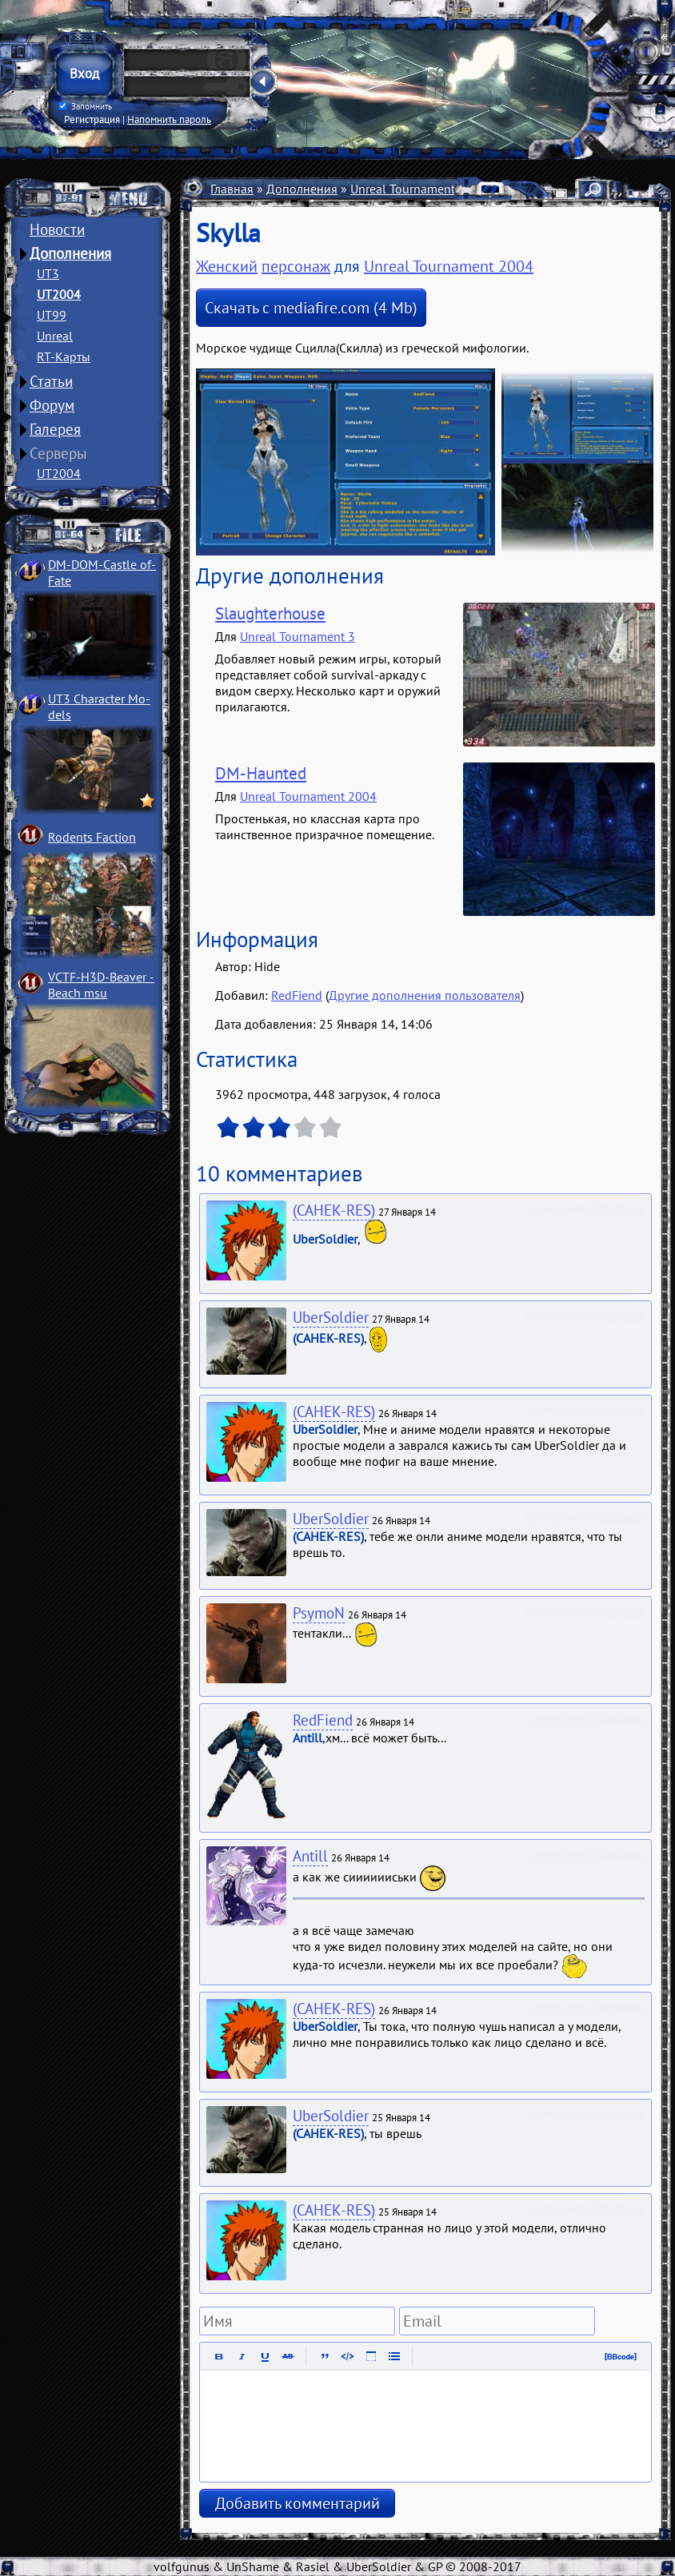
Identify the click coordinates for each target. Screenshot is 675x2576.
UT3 (48, 273)
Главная (232, 189)
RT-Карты (63, 356)
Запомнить (85, 106)
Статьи (51, 381)
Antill (310, 1855)
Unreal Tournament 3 (297, 636)
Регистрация (92, 119)
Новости (57, 229)
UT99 (51, 315)
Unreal (55, 336)
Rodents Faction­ (92, 837)
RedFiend (296, 995)
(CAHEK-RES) (334, 1210)
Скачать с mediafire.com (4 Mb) (311, 307)
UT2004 (59, 294)
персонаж (296, 266)
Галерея (55, 429)
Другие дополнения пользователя (425, 995)
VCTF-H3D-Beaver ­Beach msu (101, 985)
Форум (52, 405)
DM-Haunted (260, 773)
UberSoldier (331, 1317)
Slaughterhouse (270, 613)
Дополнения (70, 253)
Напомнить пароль (169, 119)
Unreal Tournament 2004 (418, 189)
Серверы (58, 453)
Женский (227, 266)
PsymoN (319, 1612)
